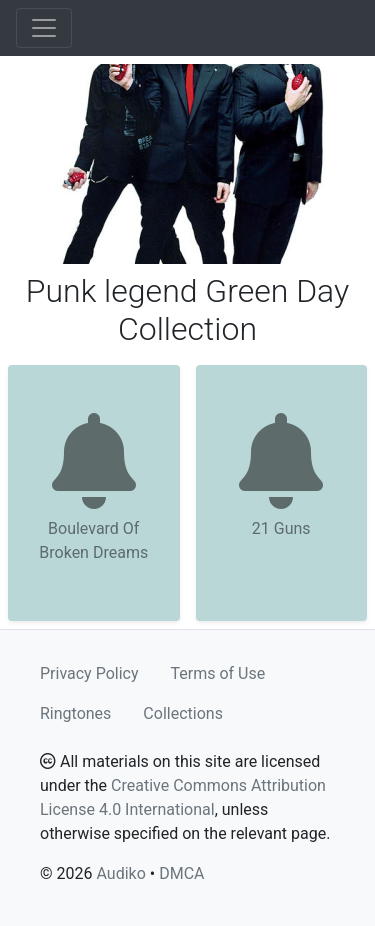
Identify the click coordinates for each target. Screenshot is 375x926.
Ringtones (75, 713)
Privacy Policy (89, 673)
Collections (183, 713)
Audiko (120, 873)
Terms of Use (218, 673)
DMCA (181, 873)
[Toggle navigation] (44, 28)
